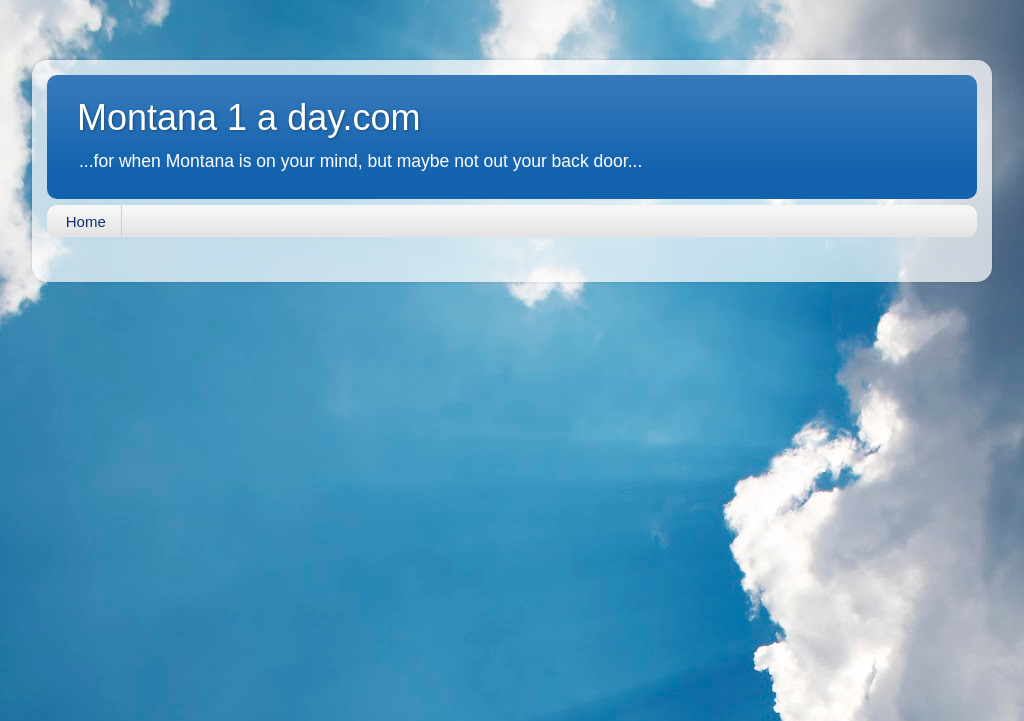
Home (86, 221)
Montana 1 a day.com (249, 117)
